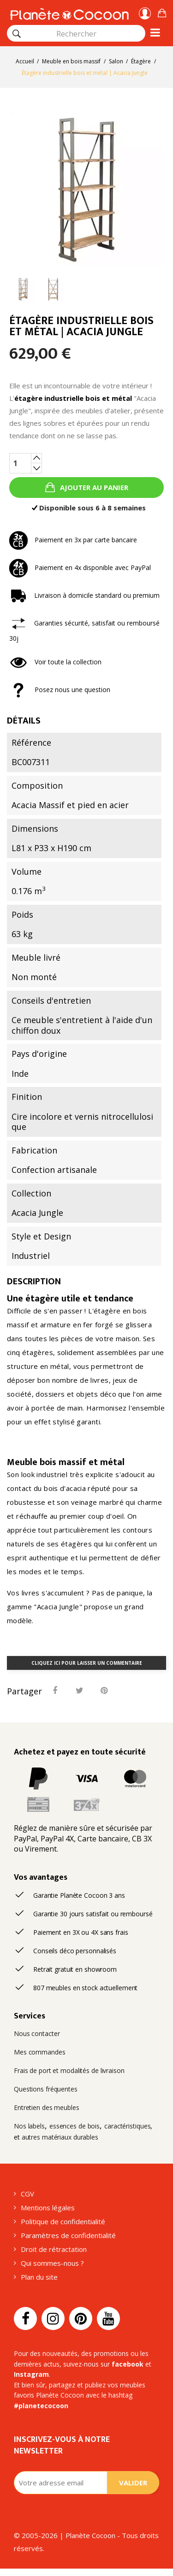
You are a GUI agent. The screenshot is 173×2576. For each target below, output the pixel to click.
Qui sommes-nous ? (52, 2263)
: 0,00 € (162, 12)
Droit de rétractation (54, 2249)
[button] (162, 12)
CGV (27, 2193)
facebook (127, 2364)
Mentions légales (48, 2207)
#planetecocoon (41, 2405)
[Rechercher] (16, 33)
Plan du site (39, 2277)
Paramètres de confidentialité (68, 2235)
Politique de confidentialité (63, 2221)
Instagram (31, 2374)
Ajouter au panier (93, 487)
